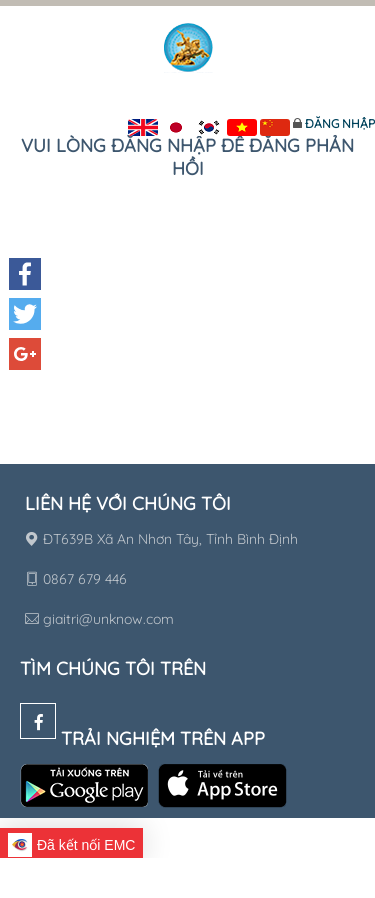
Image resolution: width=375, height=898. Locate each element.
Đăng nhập (340, 123)
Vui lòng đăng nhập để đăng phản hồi (187, 157)
